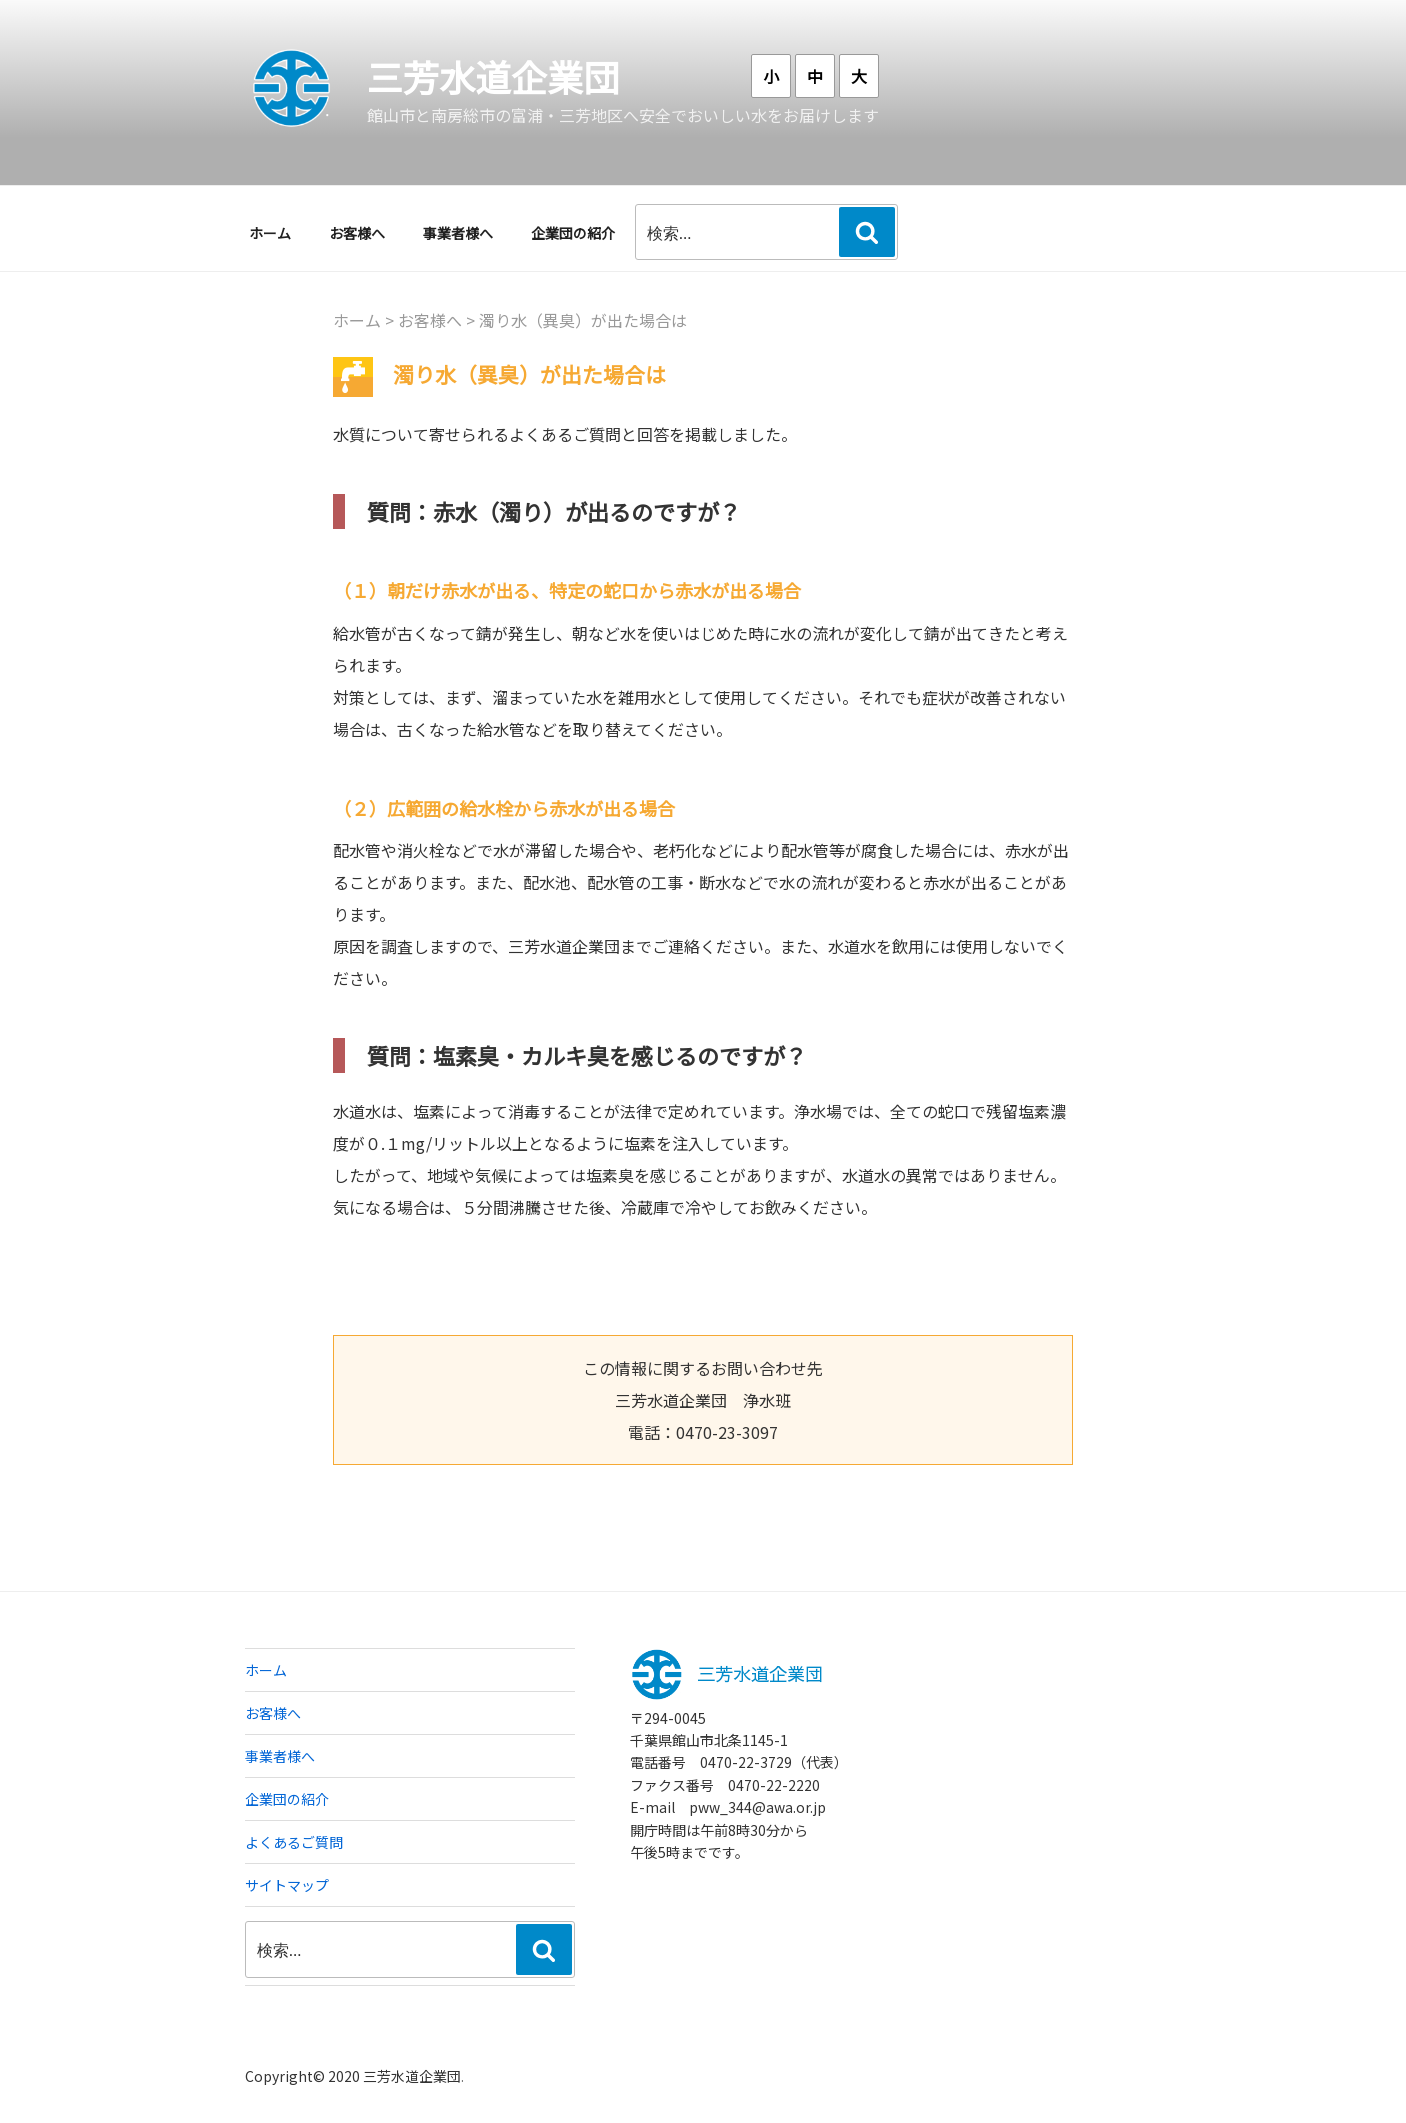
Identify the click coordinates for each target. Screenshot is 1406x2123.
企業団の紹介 (573, 233)
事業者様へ (458, 233)
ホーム (270, 233)
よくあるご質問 (294, 1842)
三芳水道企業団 (493, 76)
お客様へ (357, 233)
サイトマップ (287, 1885)
